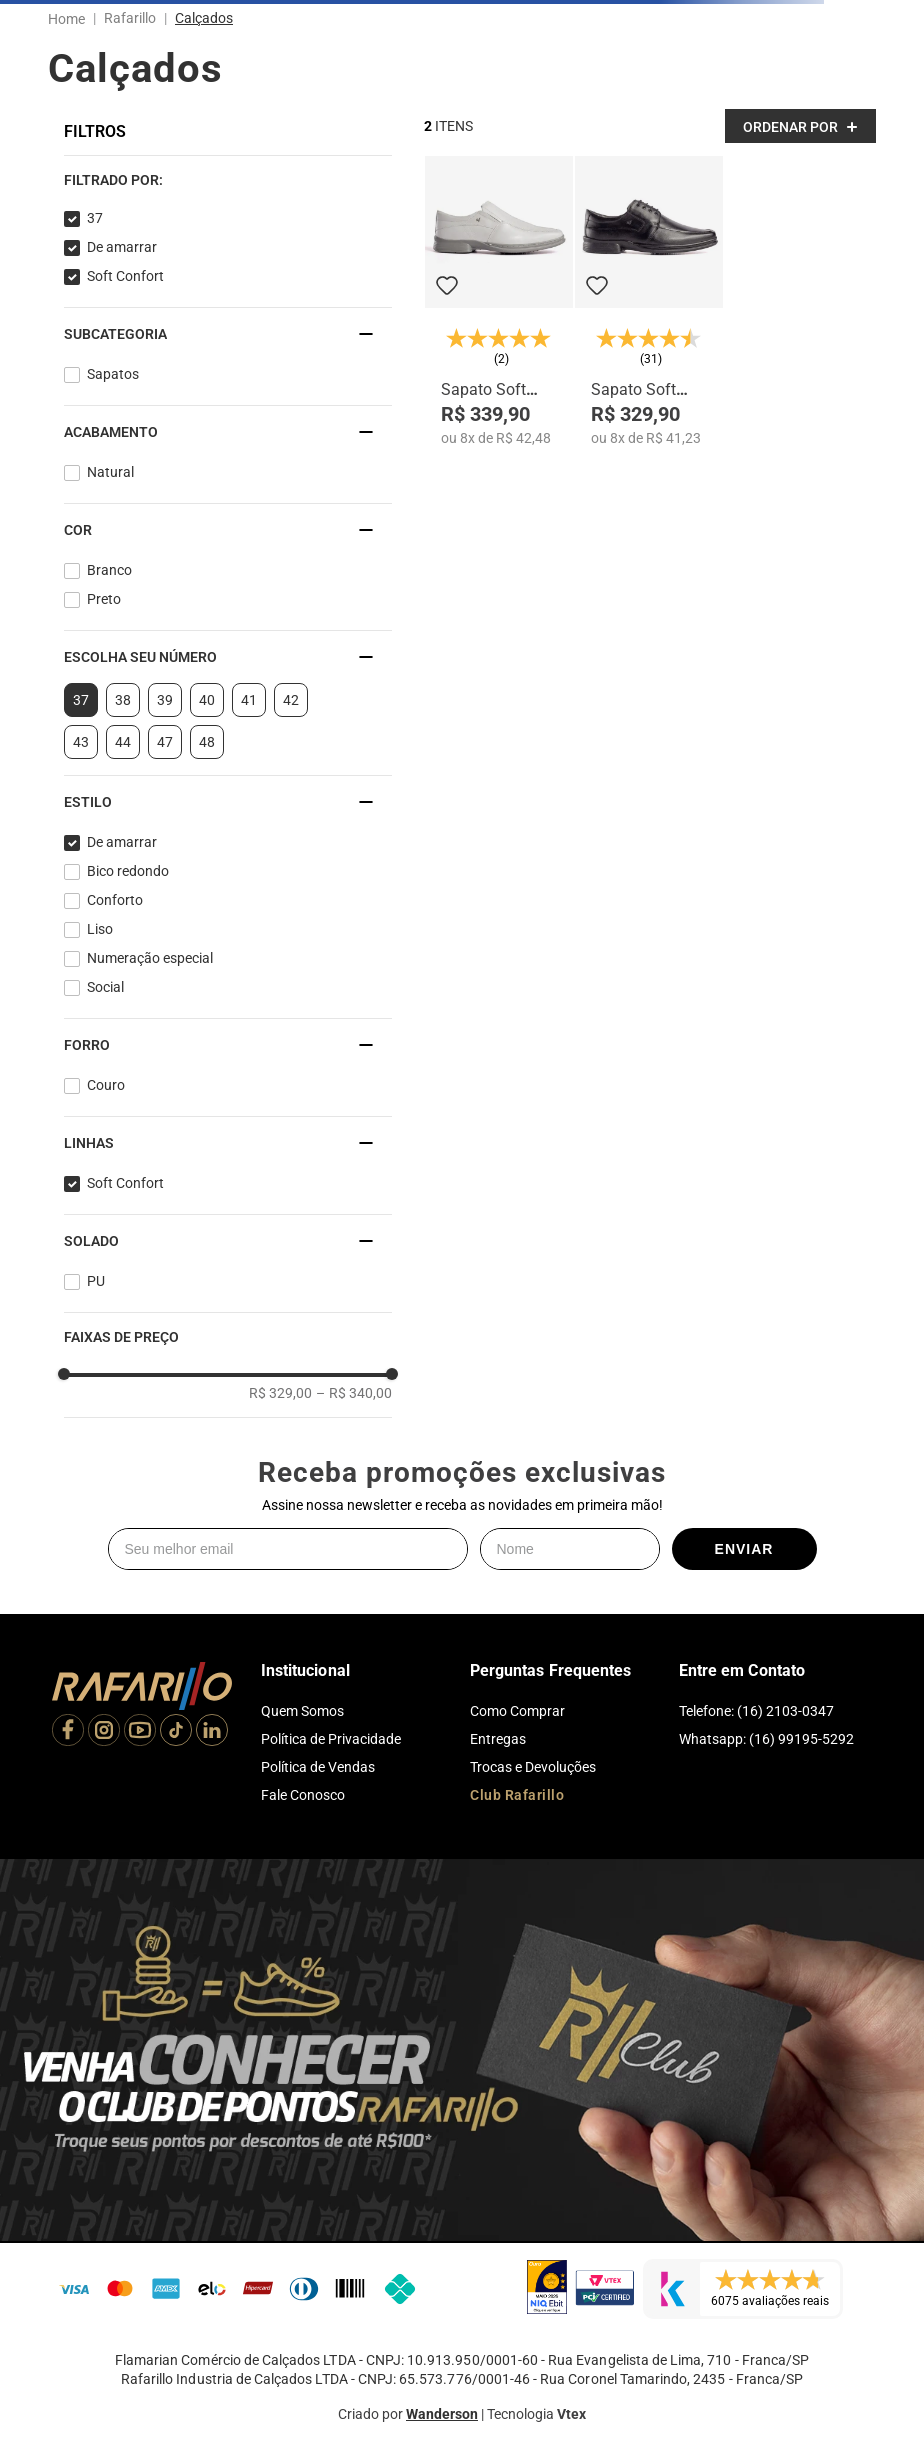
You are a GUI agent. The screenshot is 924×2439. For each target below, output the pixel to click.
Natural (110, 472)
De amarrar (122, 247)
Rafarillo (130, 18)
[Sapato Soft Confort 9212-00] (649, 301)
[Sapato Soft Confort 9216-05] (499, 301)
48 (207, 742)
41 (249, 700)
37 (95, 218)
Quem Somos (302, 1711)
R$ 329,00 (280, 1393)
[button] (228, 180)
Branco (109, 570)
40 (207, 700)
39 (165, 700)
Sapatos (113, 374)
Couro (106, 1085)
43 (81, 742)
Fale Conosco (303, 1795)
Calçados (204, 18)
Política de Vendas (318, 1767)
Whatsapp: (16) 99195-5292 (766, 1739)
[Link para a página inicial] (70, 19)
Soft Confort (125, 276)
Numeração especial (150, 958)
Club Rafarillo (517, 1795)
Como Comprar (517, 1711)
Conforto (115, 900)
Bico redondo (128, 871)
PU (96, 1281)
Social (105, 987)
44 (123, 742)
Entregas (498, 1739)
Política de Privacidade (331, 1739)
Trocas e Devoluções (533, 1767)
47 (165, 742)
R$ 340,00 (354, 1393)
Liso (100, 929)
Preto (104, 599)
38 (123, 700)
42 (291, 700)
